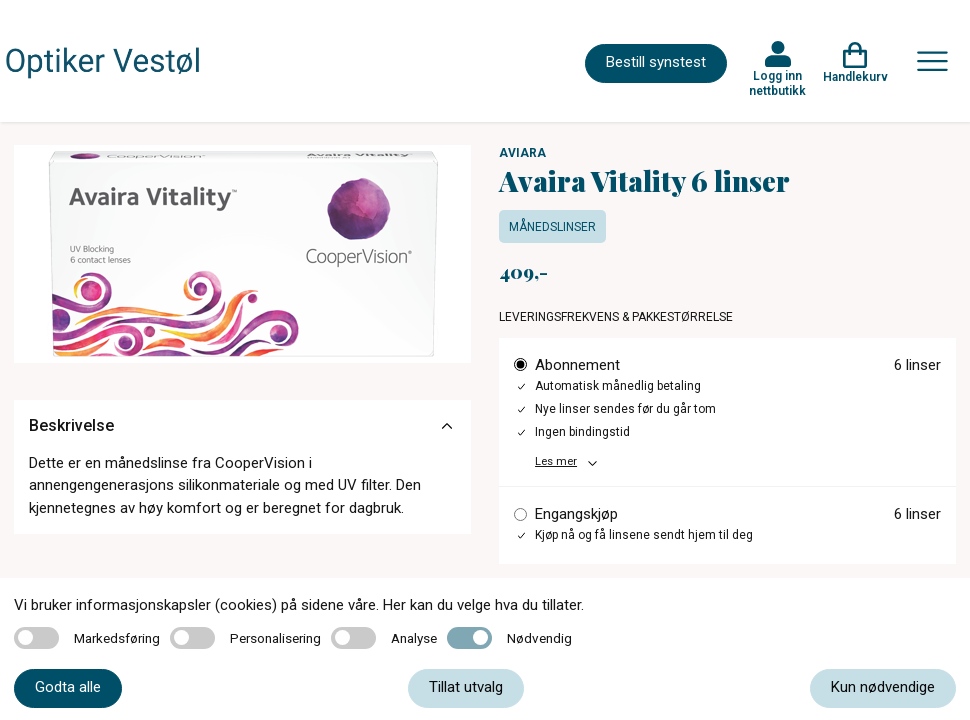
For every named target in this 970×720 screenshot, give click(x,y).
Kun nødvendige (883, 687)
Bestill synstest (656, 62)
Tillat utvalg (466, 687)
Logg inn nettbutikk (777, 83)
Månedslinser (552, 227)
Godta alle (68, 687)
